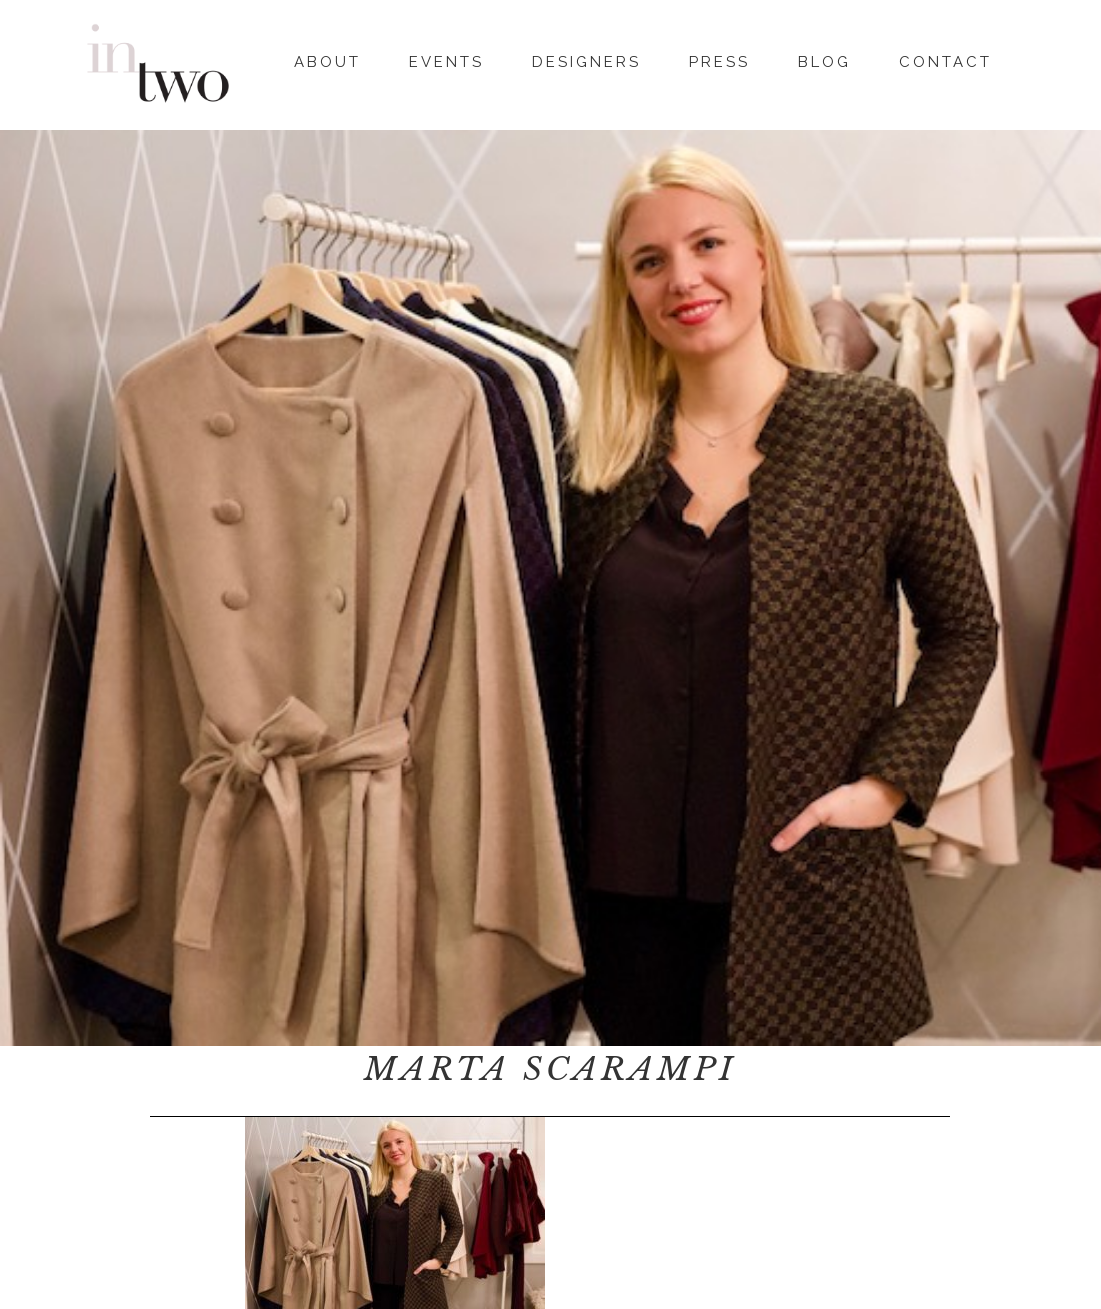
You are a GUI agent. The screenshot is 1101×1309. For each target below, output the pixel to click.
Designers (586, 59)
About (327, 59)
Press (719, 59)
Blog (824, 59)
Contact (945, 59)
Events (446, 59)
